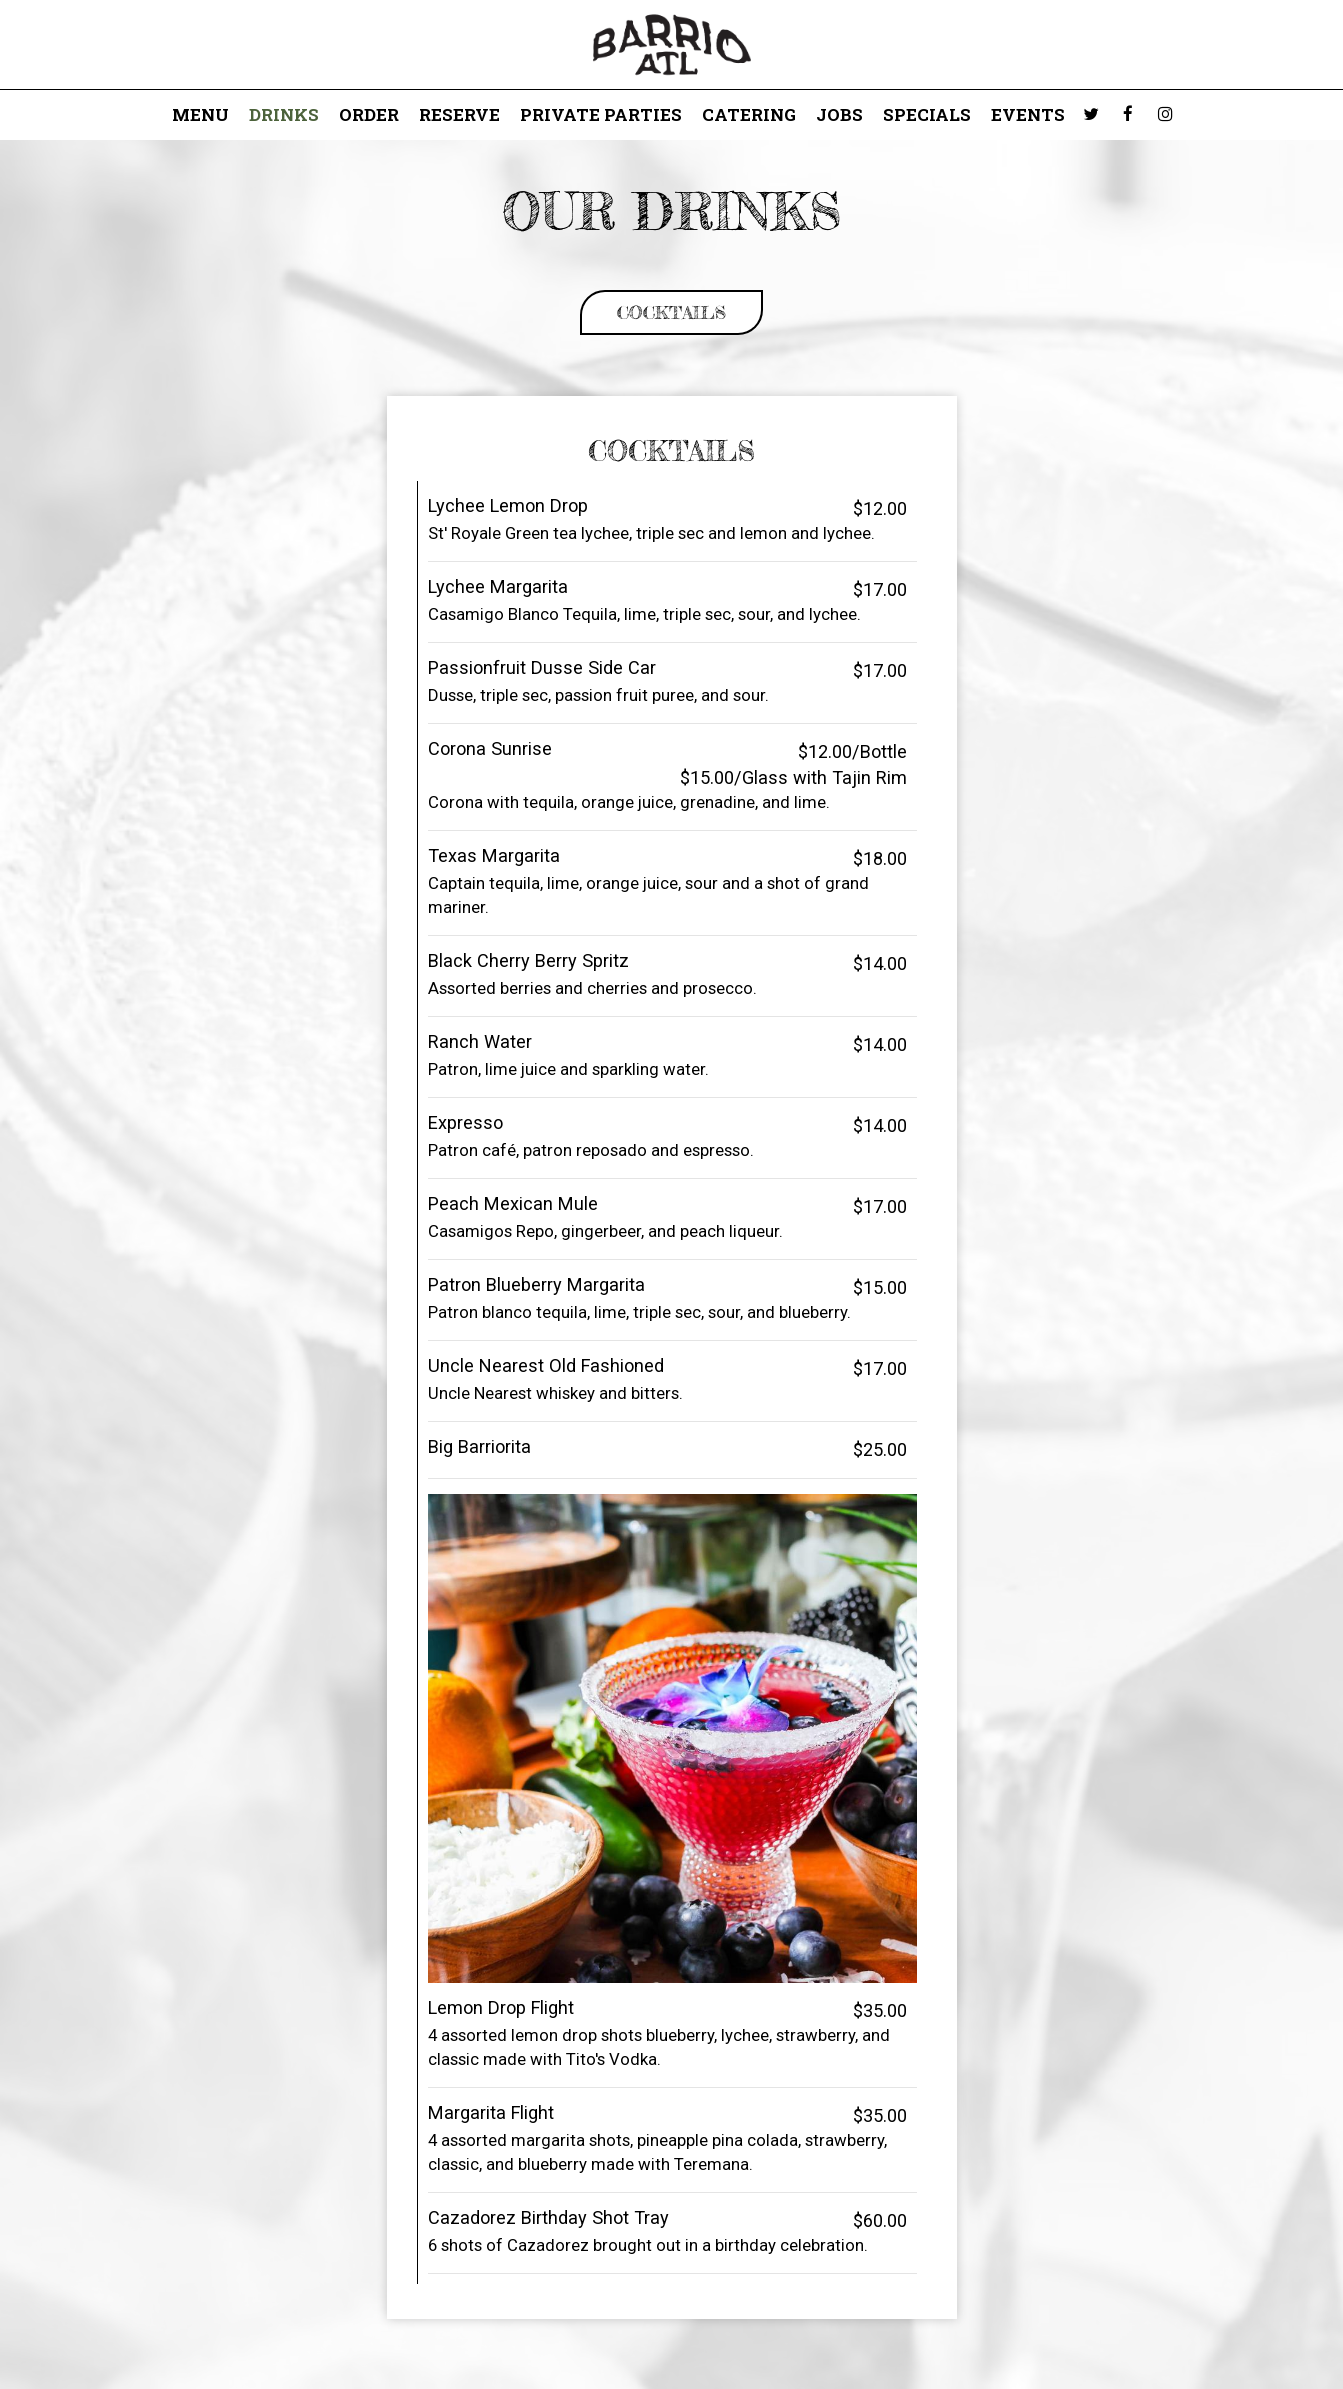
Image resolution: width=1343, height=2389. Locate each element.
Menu (200, 115)
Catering (749, 115)
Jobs (839, 115)
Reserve (459, 115)
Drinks (284, 115)
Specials (927, 115)
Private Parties (601, 115)
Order (369, 115)
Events (1028, 115)
